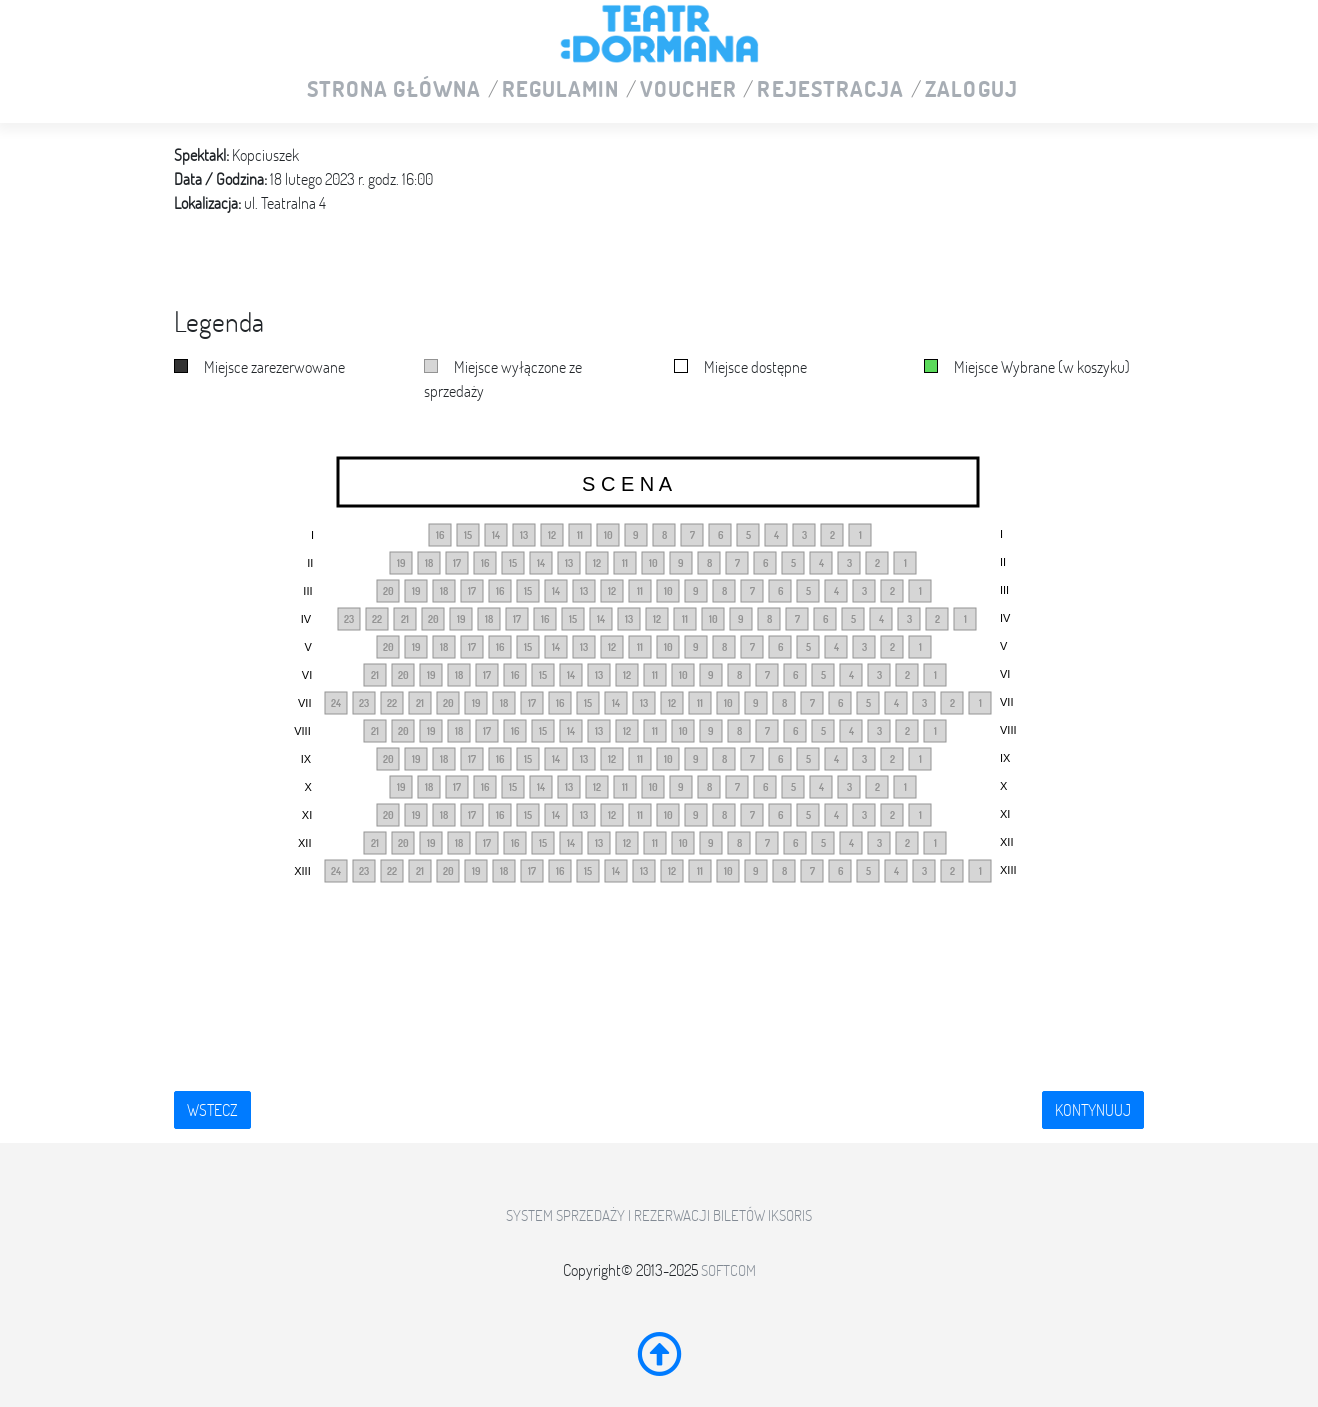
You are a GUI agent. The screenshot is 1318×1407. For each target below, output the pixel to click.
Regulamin (561, 90)
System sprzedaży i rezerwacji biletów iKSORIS (659, 1215)
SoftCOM (728, 1270)
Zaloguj (971, 90)
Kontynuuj (1093, 1110)
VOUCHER (688, 90)
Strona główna (394, 90)
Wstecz (212, 1110)
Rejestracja (830, 90)
